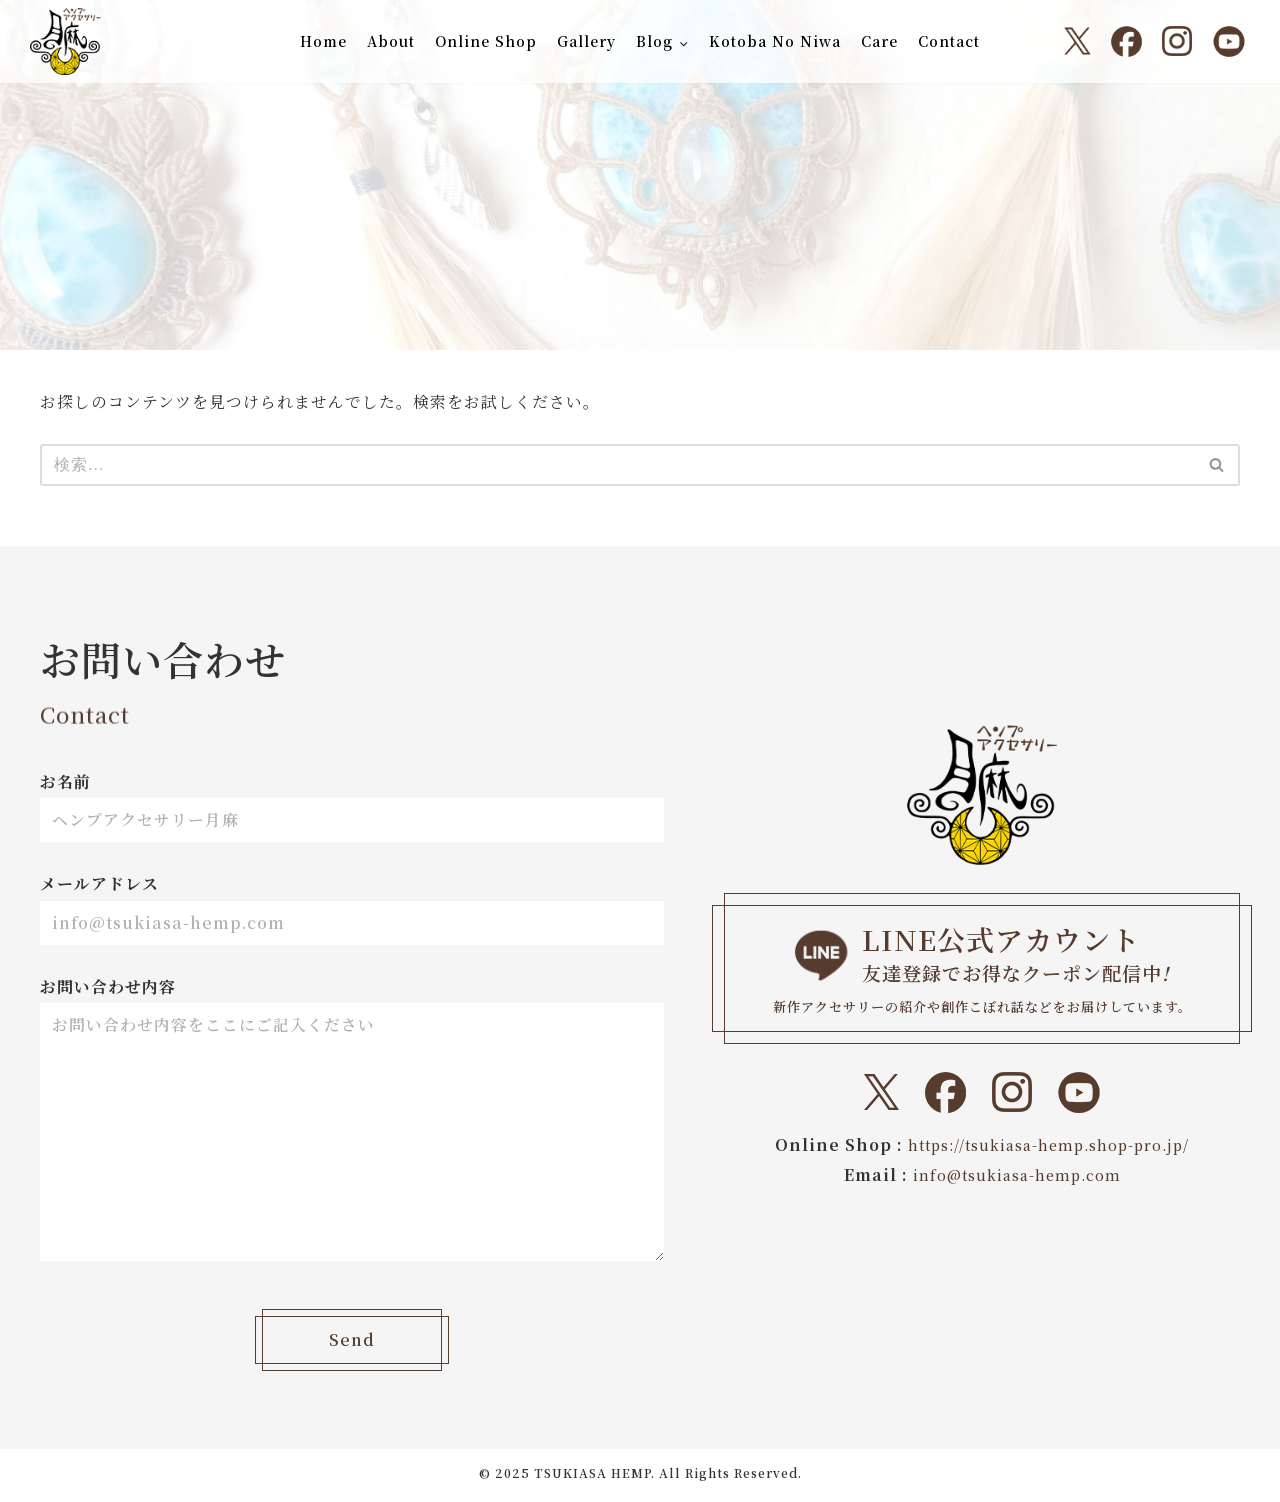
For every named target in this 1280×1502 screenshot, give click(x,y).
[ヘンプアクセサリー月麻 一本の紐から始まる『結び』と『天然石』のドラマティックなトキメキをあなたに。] (65, 41)
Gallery (585, 41)
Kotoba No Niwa (776, 41)
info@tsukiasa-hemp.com (1016, 1174)
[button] (683, 43)
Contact (950, 41)
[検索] (617, 465)
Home (322, 41)
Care (880, 41)
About (390, 41)
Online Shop (485, 41)
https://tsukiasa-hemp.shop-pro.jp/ (1049, 1144)
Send (352, 1345)
